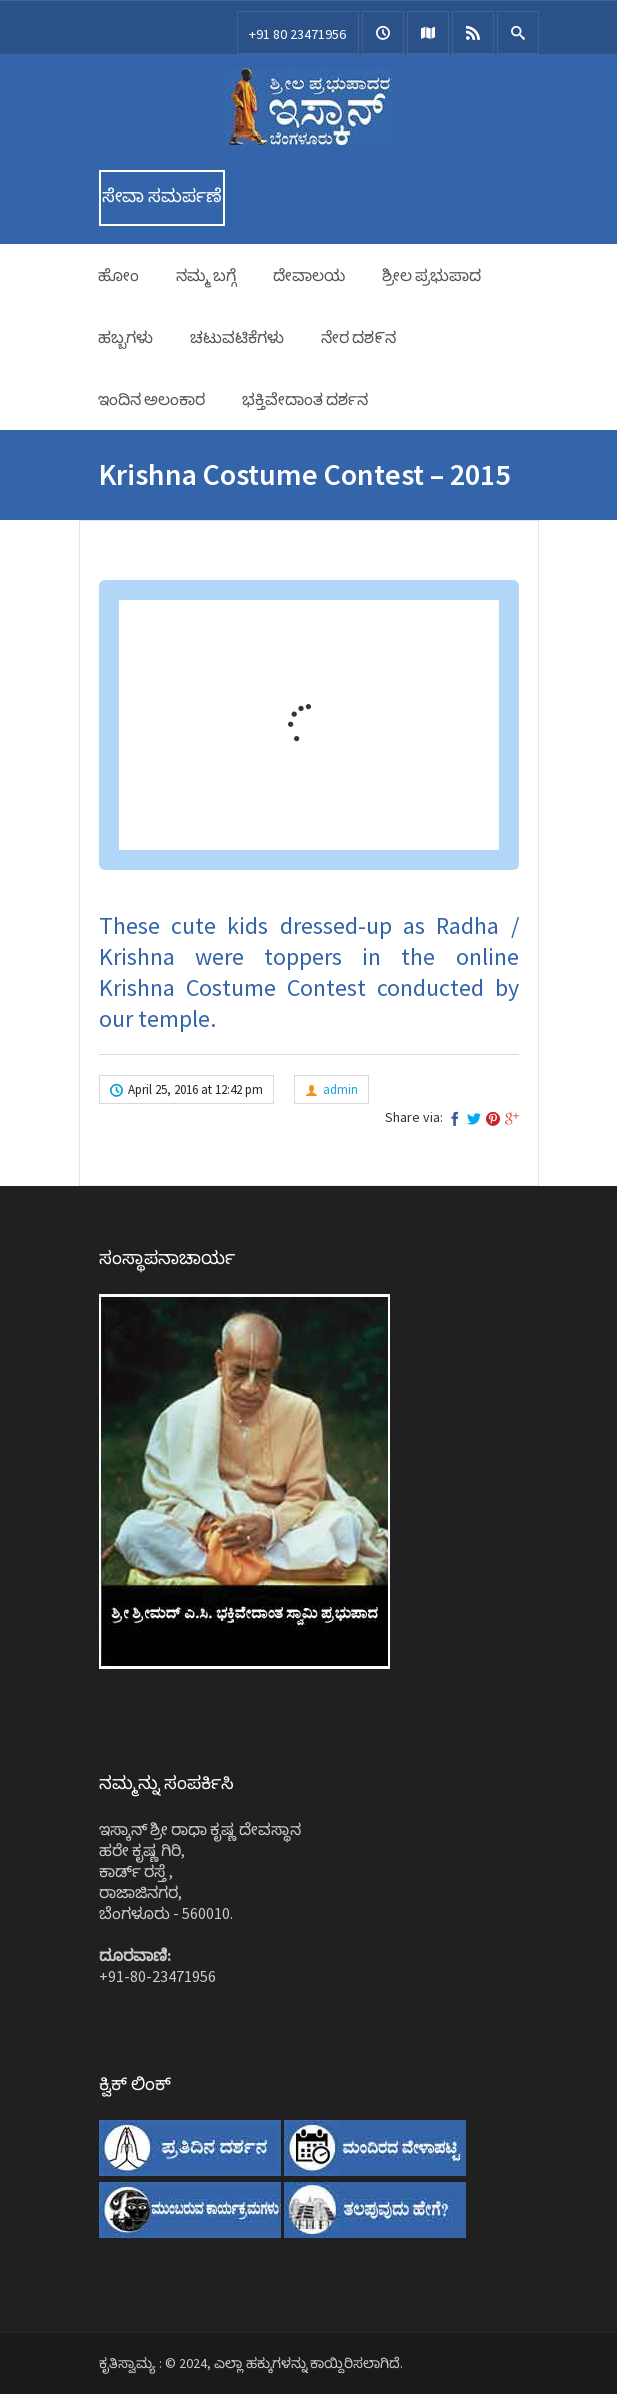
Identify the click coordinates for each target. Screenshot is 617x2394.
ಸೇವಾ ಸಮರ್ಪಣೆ (162, 195)
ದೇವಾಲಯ (309, 275)
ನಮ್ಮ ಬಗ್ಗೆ (206, 275)
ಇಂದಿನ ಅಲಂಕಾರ (151, 399)
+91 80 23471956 (297, 34)
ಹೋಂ (118, 275)
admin (340, 1089)
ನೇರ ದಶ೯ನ (358, 337)
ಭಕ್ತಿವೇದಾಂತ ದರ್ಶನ (305, 399)
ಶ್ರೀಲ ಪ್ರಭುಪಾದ (431, 275)
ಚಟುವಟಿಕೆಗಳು (237, 337)
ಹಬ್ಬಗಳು (125, 337)
